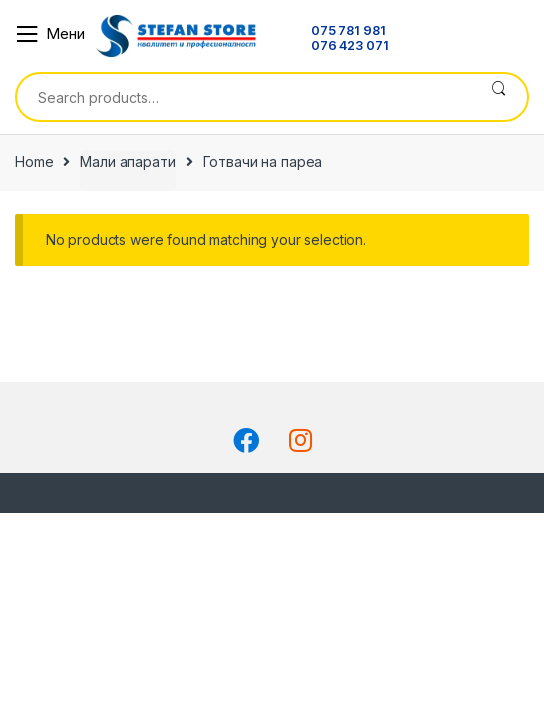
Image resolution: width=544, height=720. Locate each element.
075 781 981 (348, 31)
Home (34, 161)
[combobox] (243, 97)
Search (498, 97)
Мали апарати (127, 161)
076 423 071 (349, 46)
